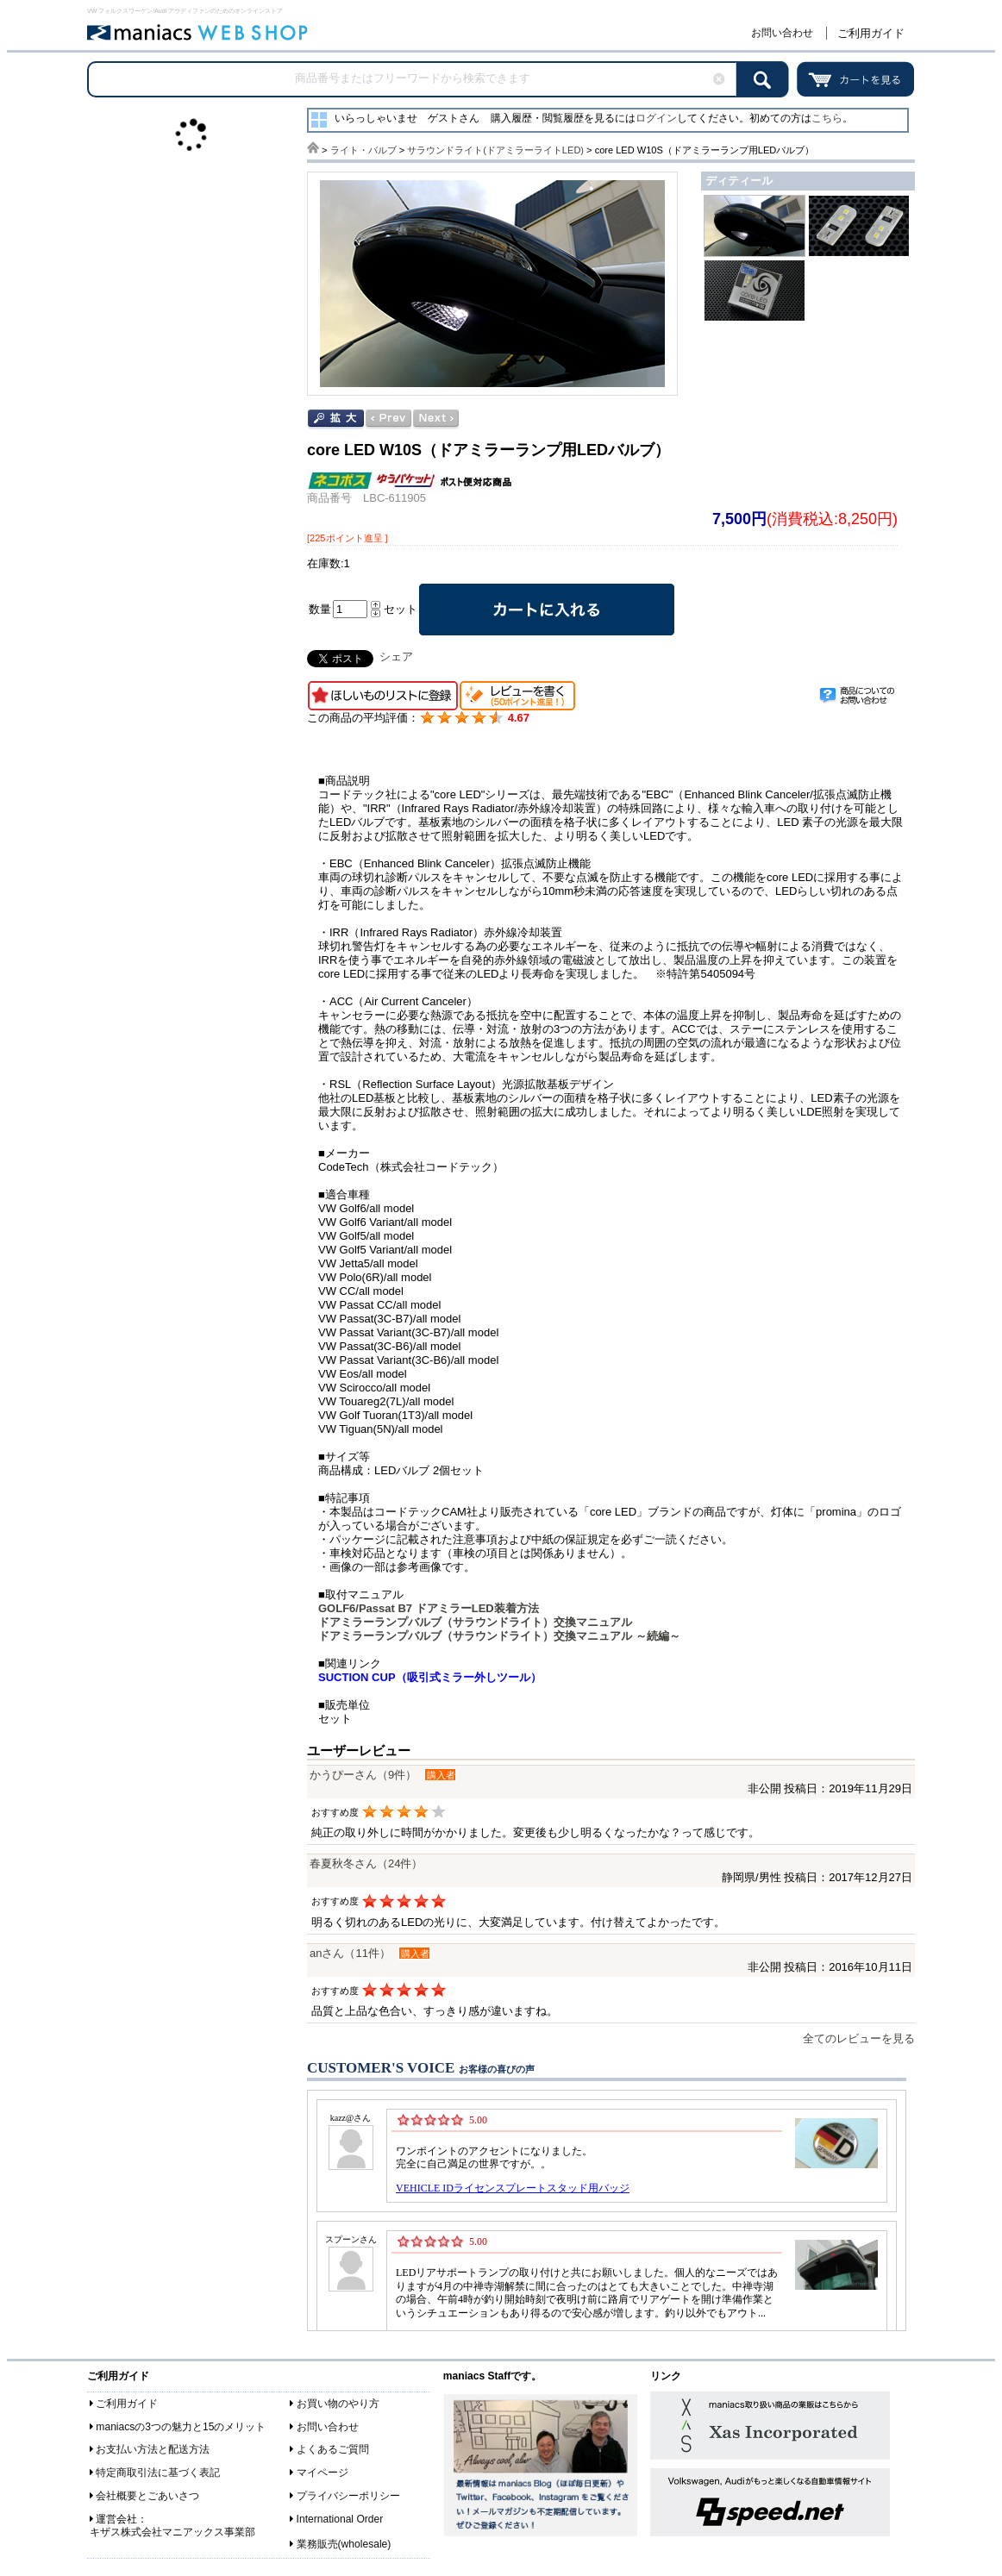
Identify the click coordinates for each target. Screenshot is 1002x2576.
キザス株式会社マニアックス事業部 (172, 2532)
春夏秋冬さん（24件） (366, 1863)
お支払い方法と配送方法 (153, 2449)
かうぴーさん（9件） (363, 1774)
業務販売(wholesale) (344, 2544)
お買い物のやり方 (338, 2404)
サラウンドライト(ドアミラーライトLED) (495, 150)
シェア (396, 656)
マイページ (322, 2473)
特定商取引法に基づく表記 (158, 2473)
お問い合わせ (782, 33)
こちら (826, 118)
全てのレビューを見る (859, 2038)
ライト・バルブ (363, 150)
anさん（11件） (350, 1953)
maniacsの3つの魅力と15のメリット (181, 2427)
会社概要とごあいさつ (147, 2496)
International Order (340, 2519)
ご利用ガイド (871, 33)
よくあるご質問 (333, 2449)
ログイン (656, 118)
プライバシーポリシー (348, 2496)
